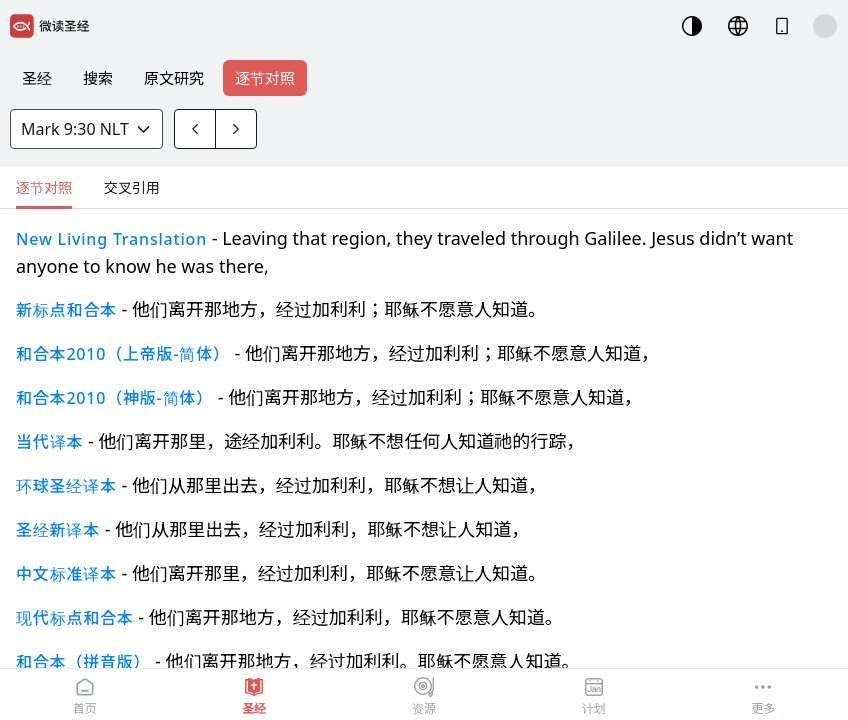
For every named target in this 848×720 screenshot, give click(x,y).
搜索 (98, 78)
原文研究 (174, 78)
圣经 (37, 78)
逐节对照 (265, 78)
